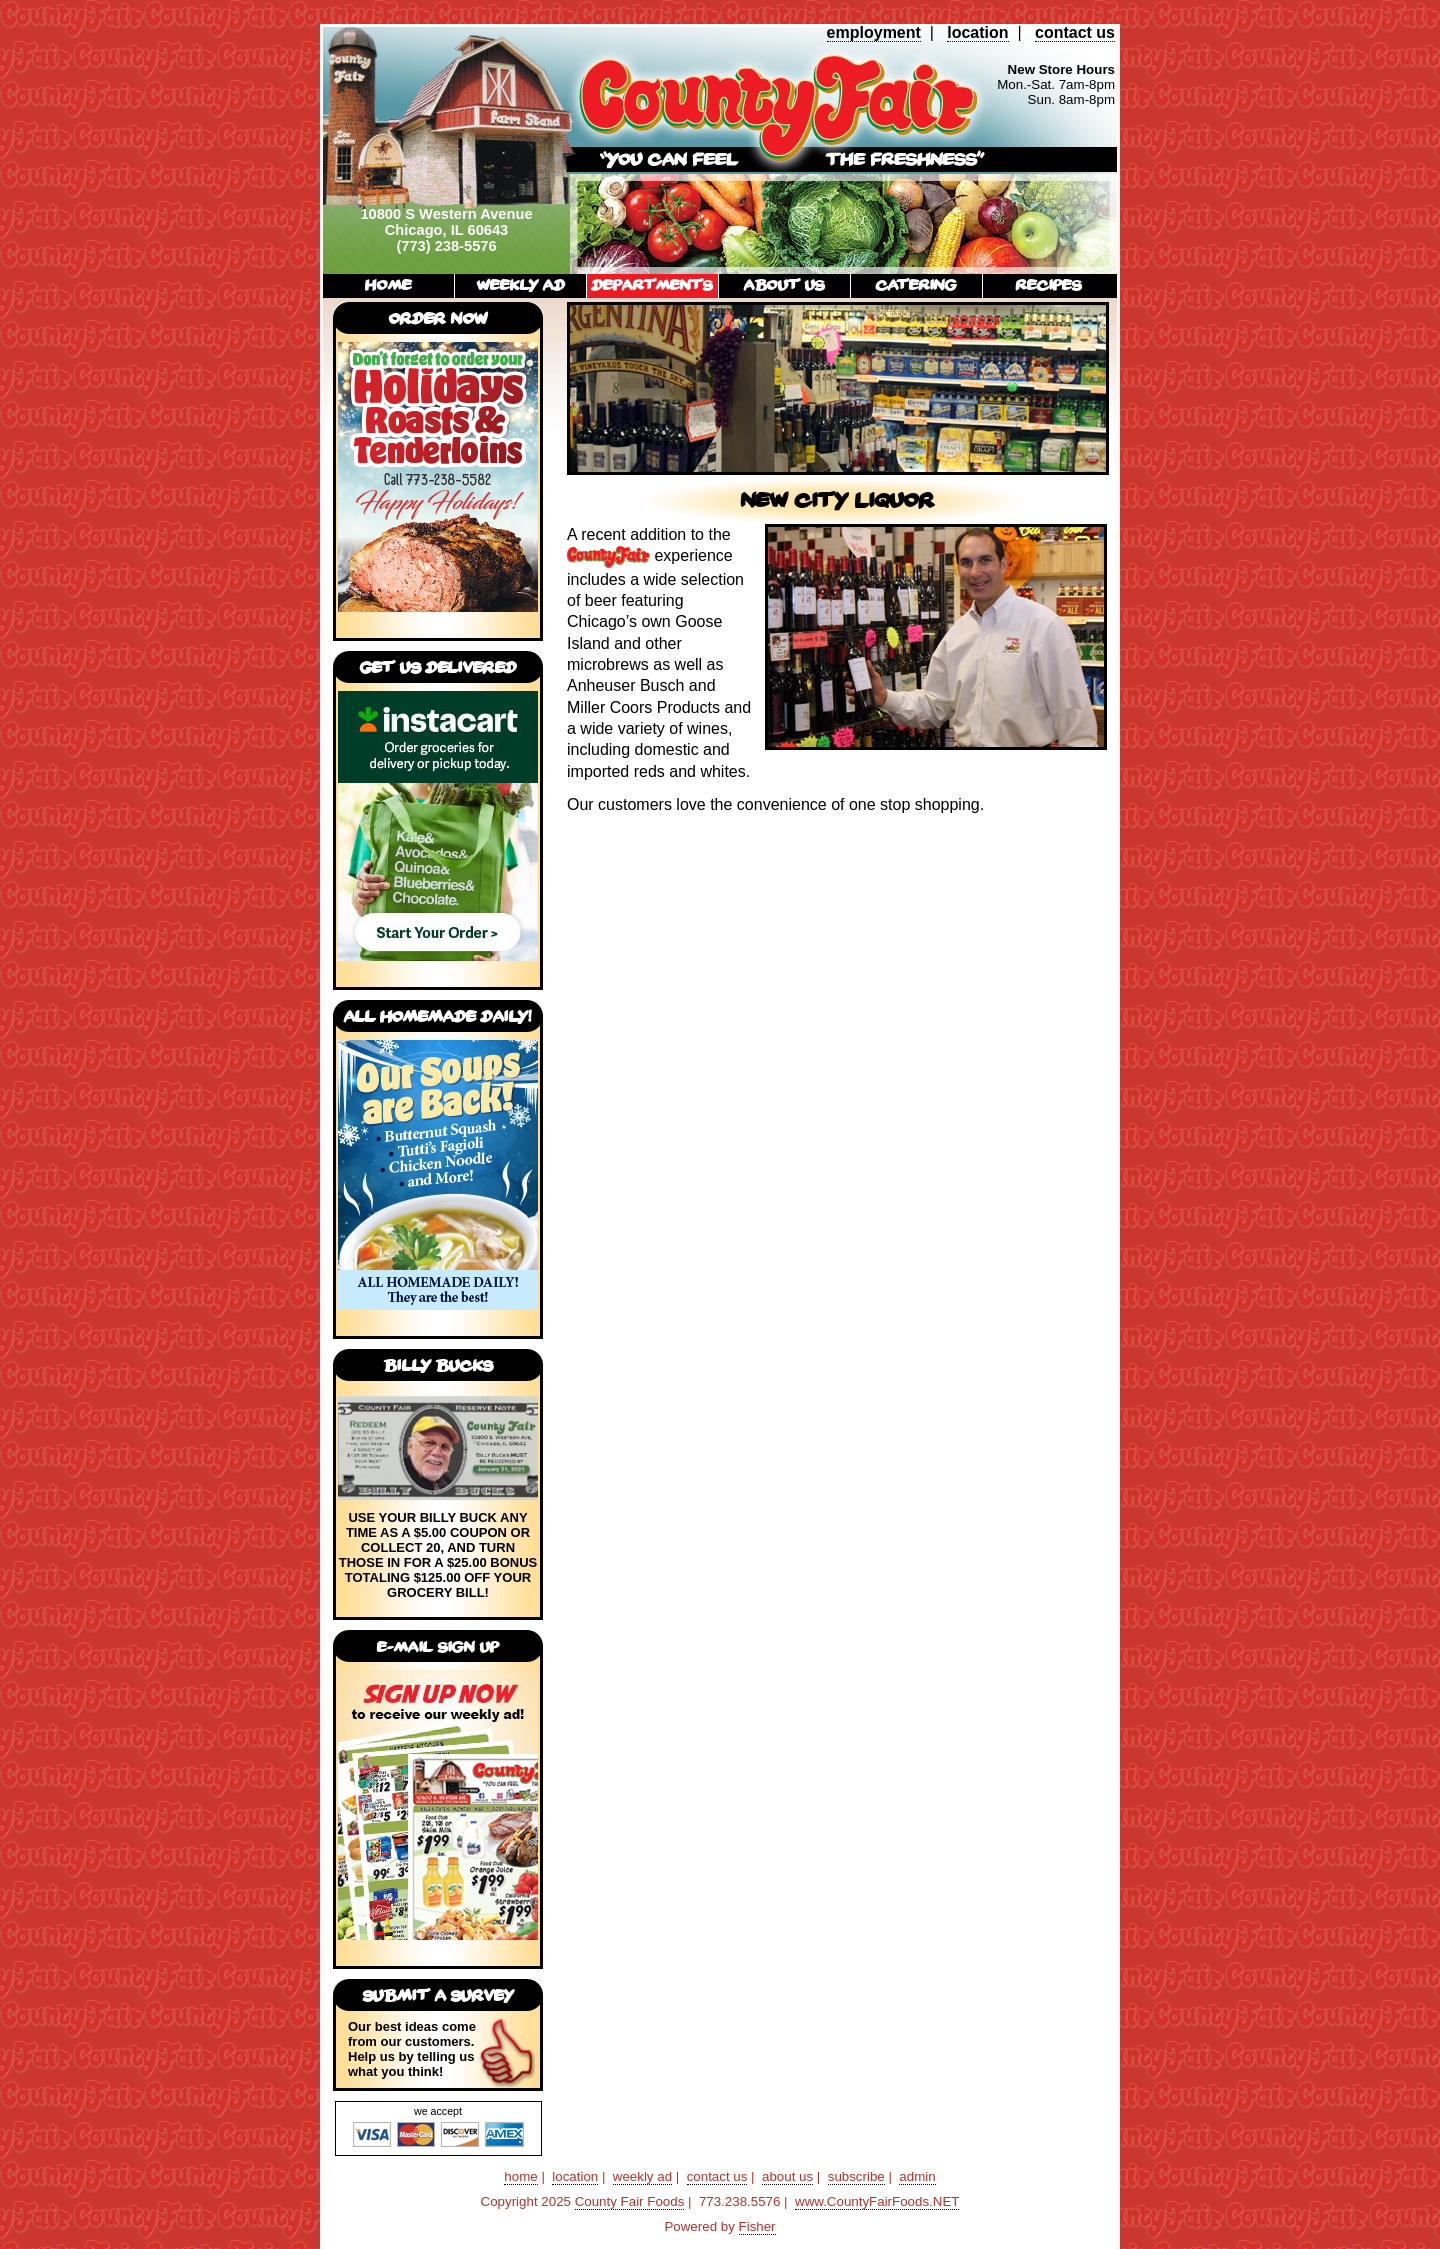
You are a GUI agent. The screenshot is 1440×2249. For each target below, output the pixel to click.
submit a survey (438, 1995)
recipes (1049, 284)
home (388, 284)
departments (652, 284)
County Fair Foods (630, 2201)
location (977, 32)
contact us (1075, 32)
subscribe (856, 2176)
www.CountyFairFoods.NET (877, 2201)
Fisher (757, 2226)
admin (917, 2176)
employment (874, 32)
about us (784, 284)
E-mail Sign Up (438, 1646)
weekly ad (521, 284)
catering (916, 284)
